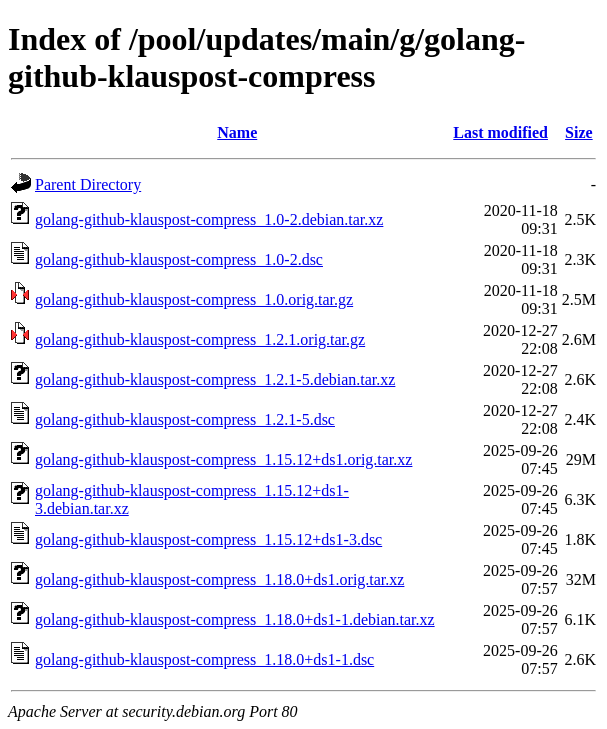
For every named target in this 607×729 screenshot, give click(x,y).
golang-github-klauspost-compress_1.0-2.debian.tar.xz (209, 219)
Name (237, 132)
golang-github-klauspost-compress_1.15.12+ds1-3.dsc (208, 539)
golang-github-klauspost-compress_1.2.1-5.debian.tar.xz (215, 379)
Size (579, 132)
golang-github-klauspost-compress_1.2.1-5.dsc (185, 419)
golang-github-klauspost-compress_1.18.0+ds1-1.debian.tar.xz (235, 619)
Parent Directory (88, 184)
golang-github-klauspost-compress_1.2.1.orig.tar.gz (200, 339)
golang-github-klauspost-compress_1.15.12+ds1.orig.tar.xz (223, 459)
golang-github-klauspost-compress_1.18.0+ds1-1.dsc (204, 659)
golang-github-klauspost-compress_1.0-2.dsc (179, 259)
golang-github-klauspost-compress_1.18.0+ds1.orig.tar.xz (219, 579)
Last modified (500, 132)
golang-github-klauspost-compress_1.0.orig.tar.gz (194, 299)
